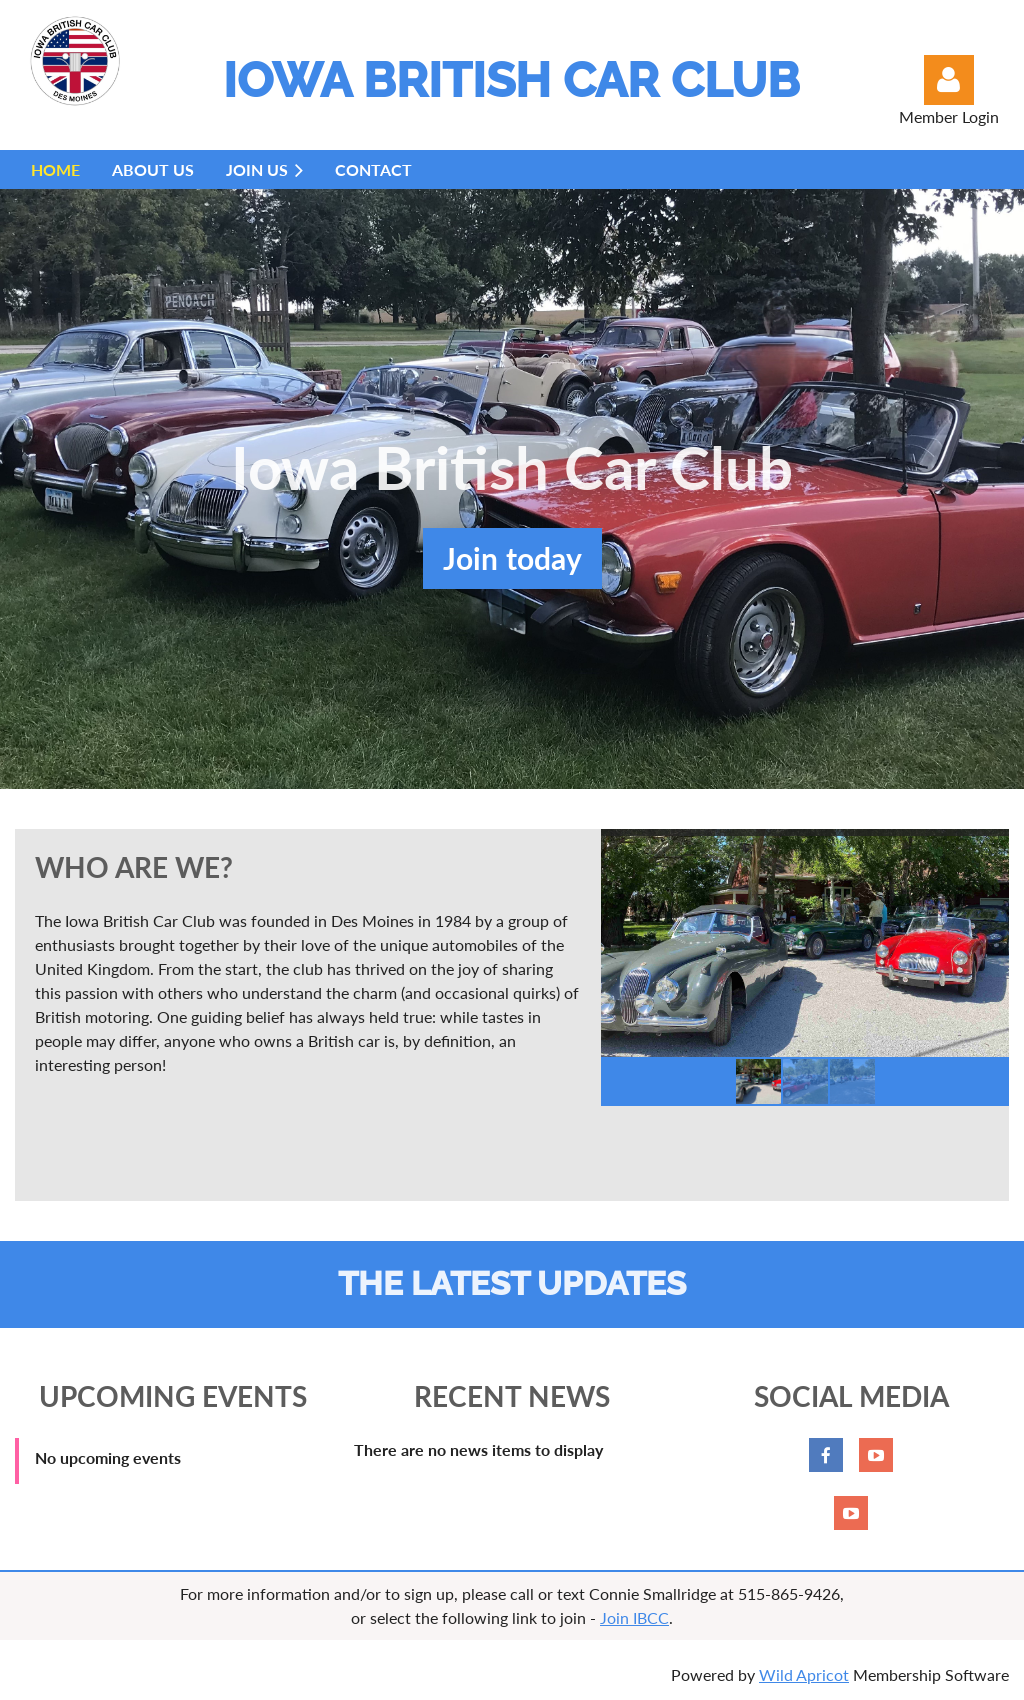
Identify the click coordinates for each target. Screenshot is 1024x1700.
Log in (949, 80)
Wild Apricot (804, 1674)
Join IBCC (634, 1617)
